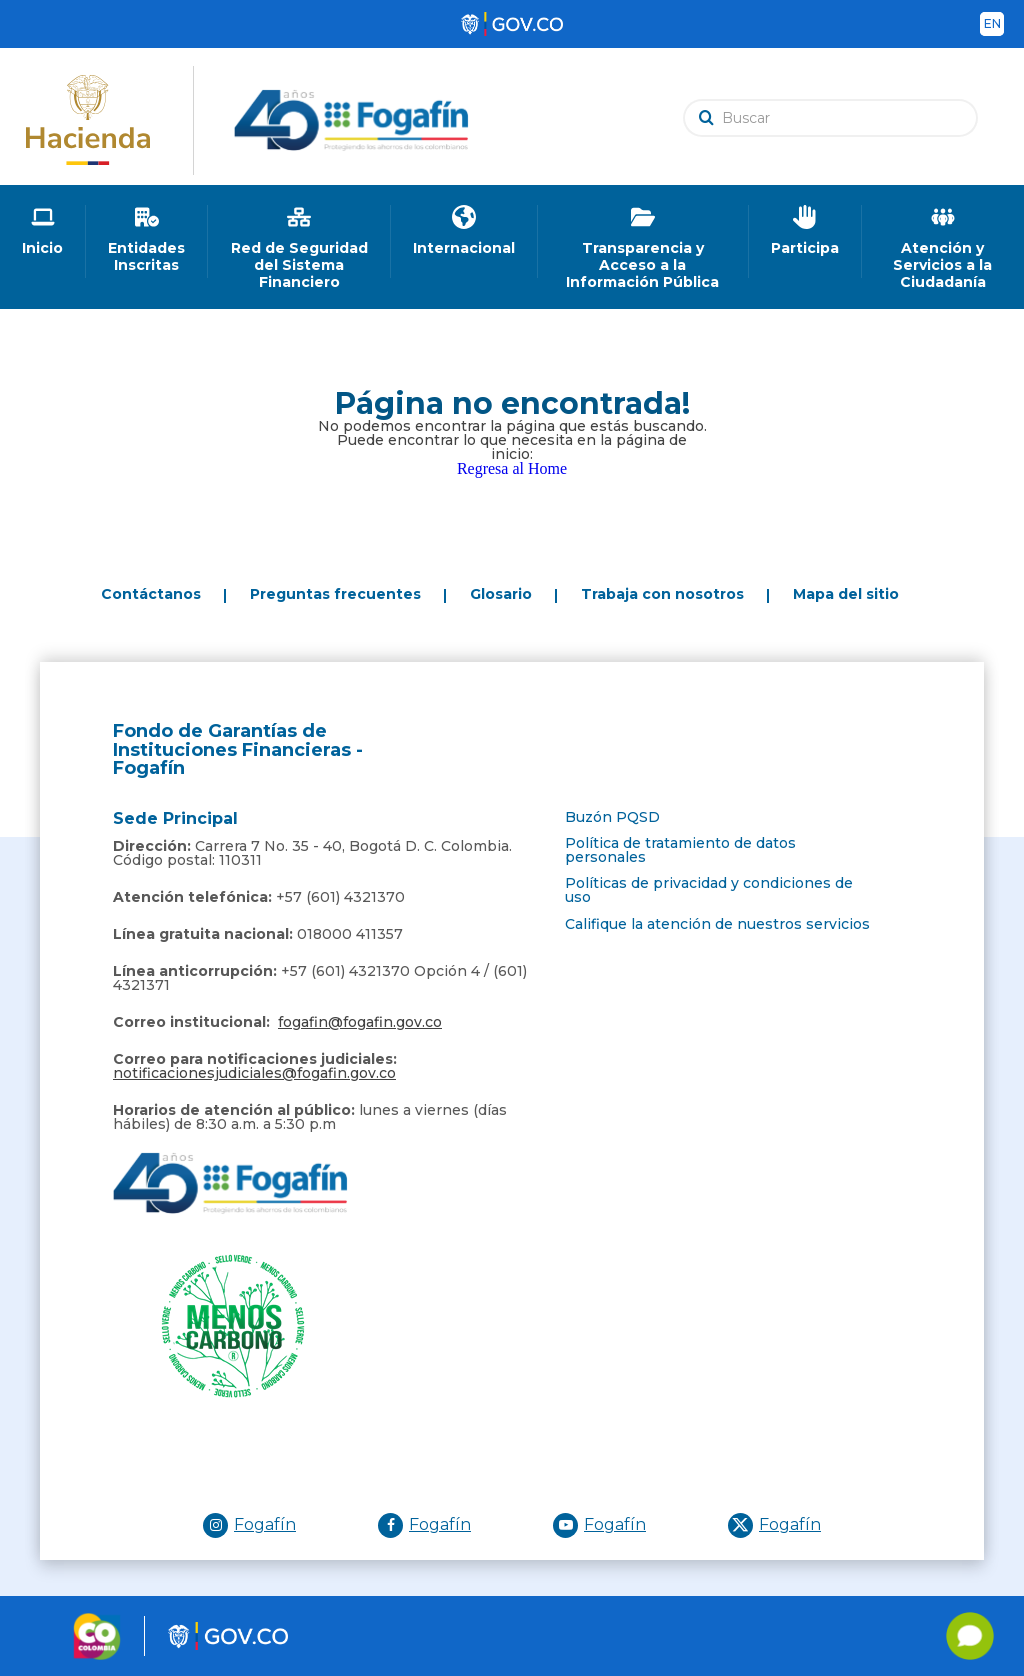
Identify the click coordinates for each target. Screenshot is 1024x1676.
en (992, 23)
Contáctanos (151, 594)
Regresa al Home (512, 468)
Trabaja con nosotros (662, 594)
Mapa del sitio (846, 594)
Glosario (501, 594)
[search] (835, 117)
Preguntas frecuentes (335, 594)
